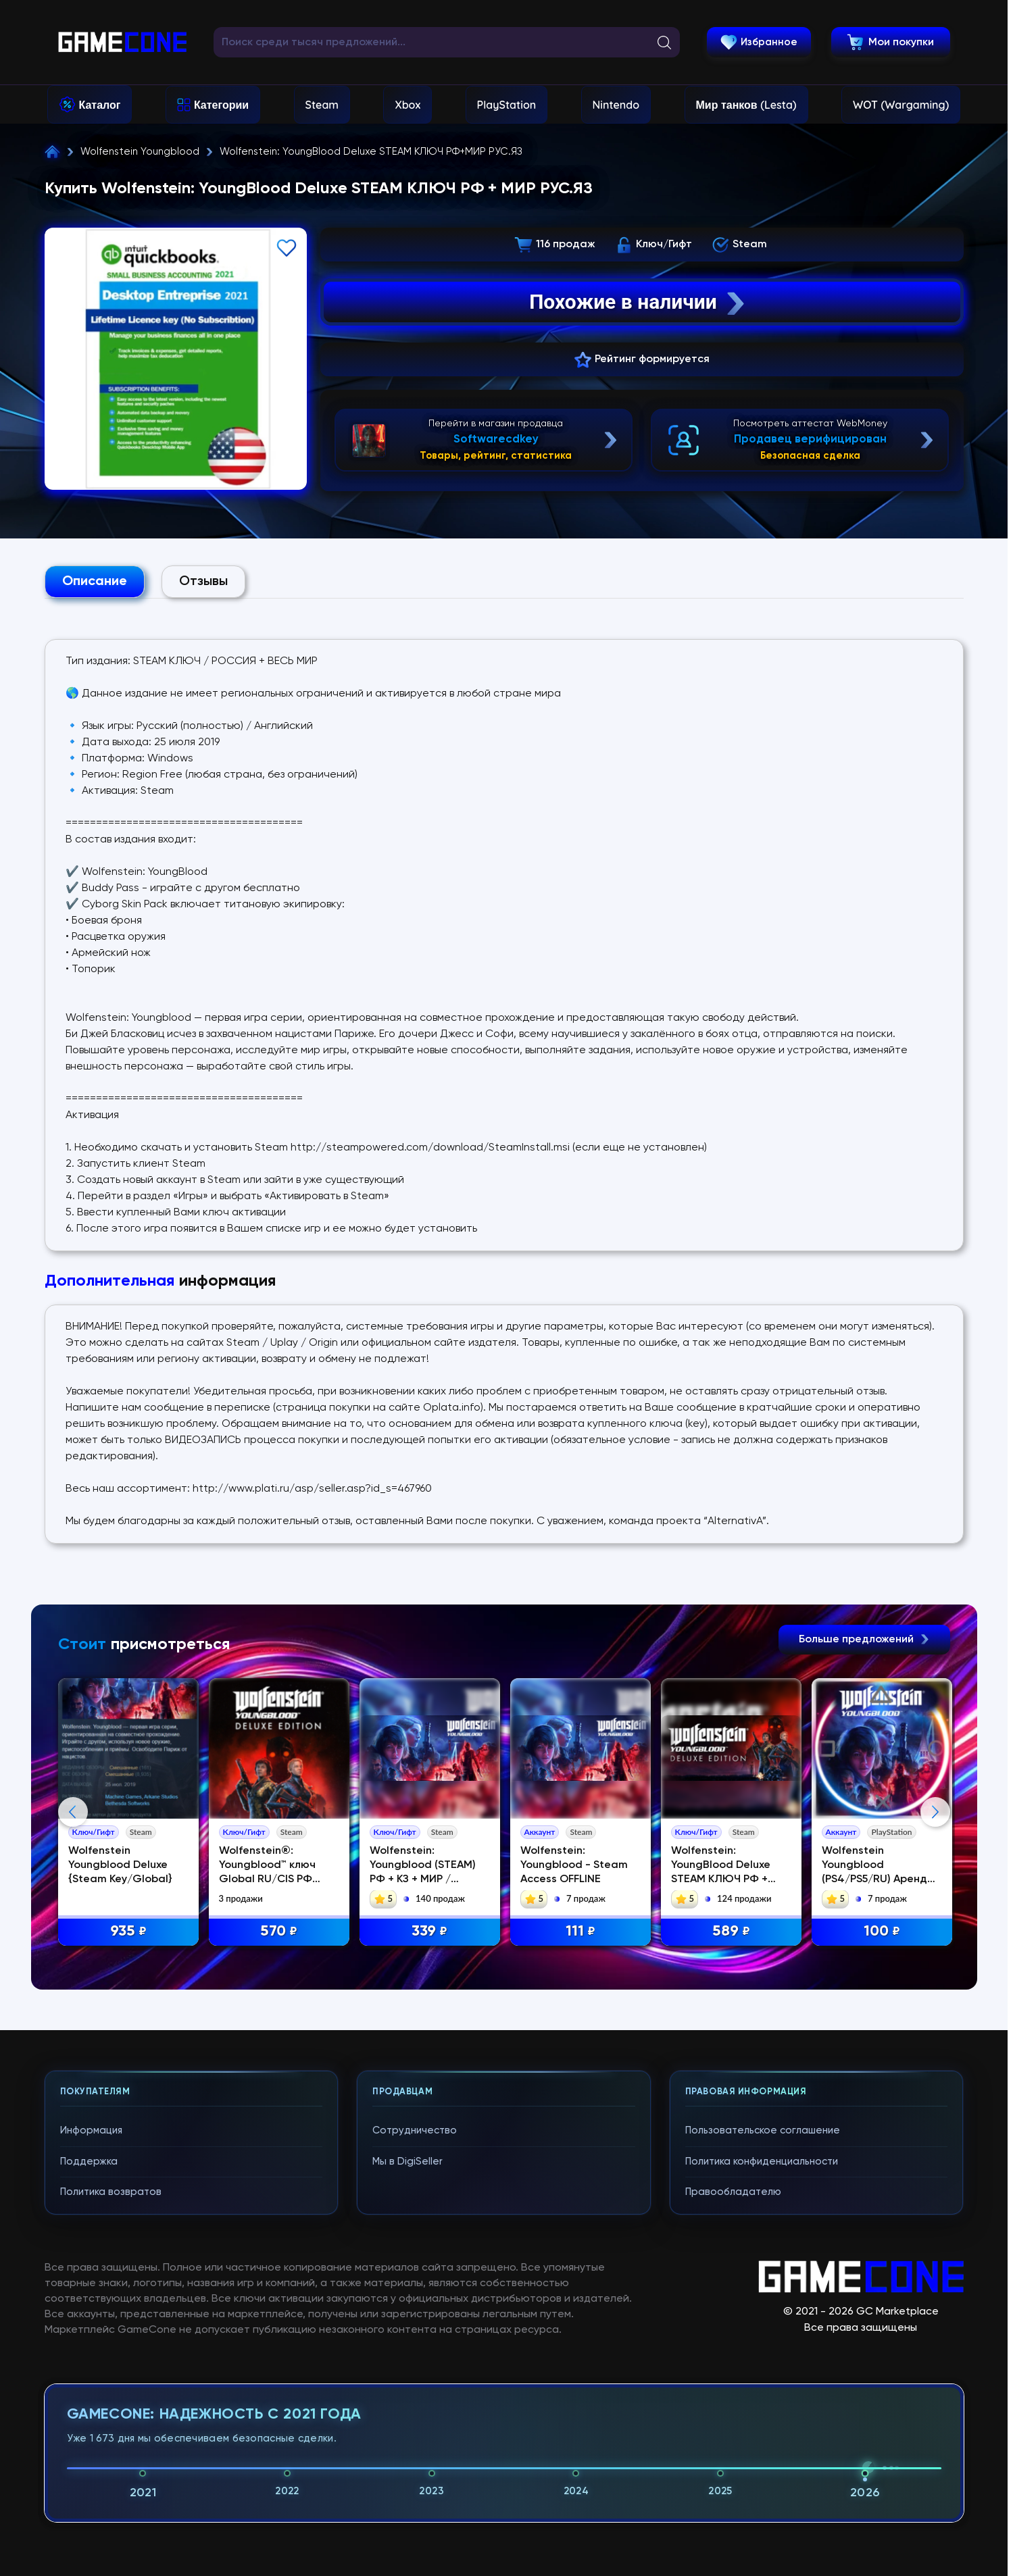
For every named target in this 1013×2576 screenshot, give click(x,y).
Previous (73, 1812)
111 (580, 1932)
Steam (322, 104)
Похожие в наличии (638, 302)
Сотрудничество (414, 2130)
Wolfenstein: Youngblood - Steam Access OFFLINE (574, 1865)
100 (882, 1932)
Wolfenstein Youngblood (139, 152)
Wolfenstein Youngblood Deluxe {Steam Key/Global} (120, 1865)
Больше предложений (864, 1639)
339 (429, 1932)
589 (731, 1932)
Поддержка (89, 2161)
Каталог (100, 104)
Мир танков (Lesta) (746, 104)
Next (935, 1812)
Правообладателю (733, 2192)
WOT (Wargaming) (901, 104)
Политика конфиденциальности (761, 2161)
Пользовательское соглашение (762, 2130)
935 (128, 1932)
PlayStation (507, 104)
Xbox (407, 104)
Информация (91, 2130)
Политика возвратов (111, 2192)
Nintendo (616, 104)
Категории (221, 104)
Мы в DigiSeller (407, 2161)
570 (278, 1932)
